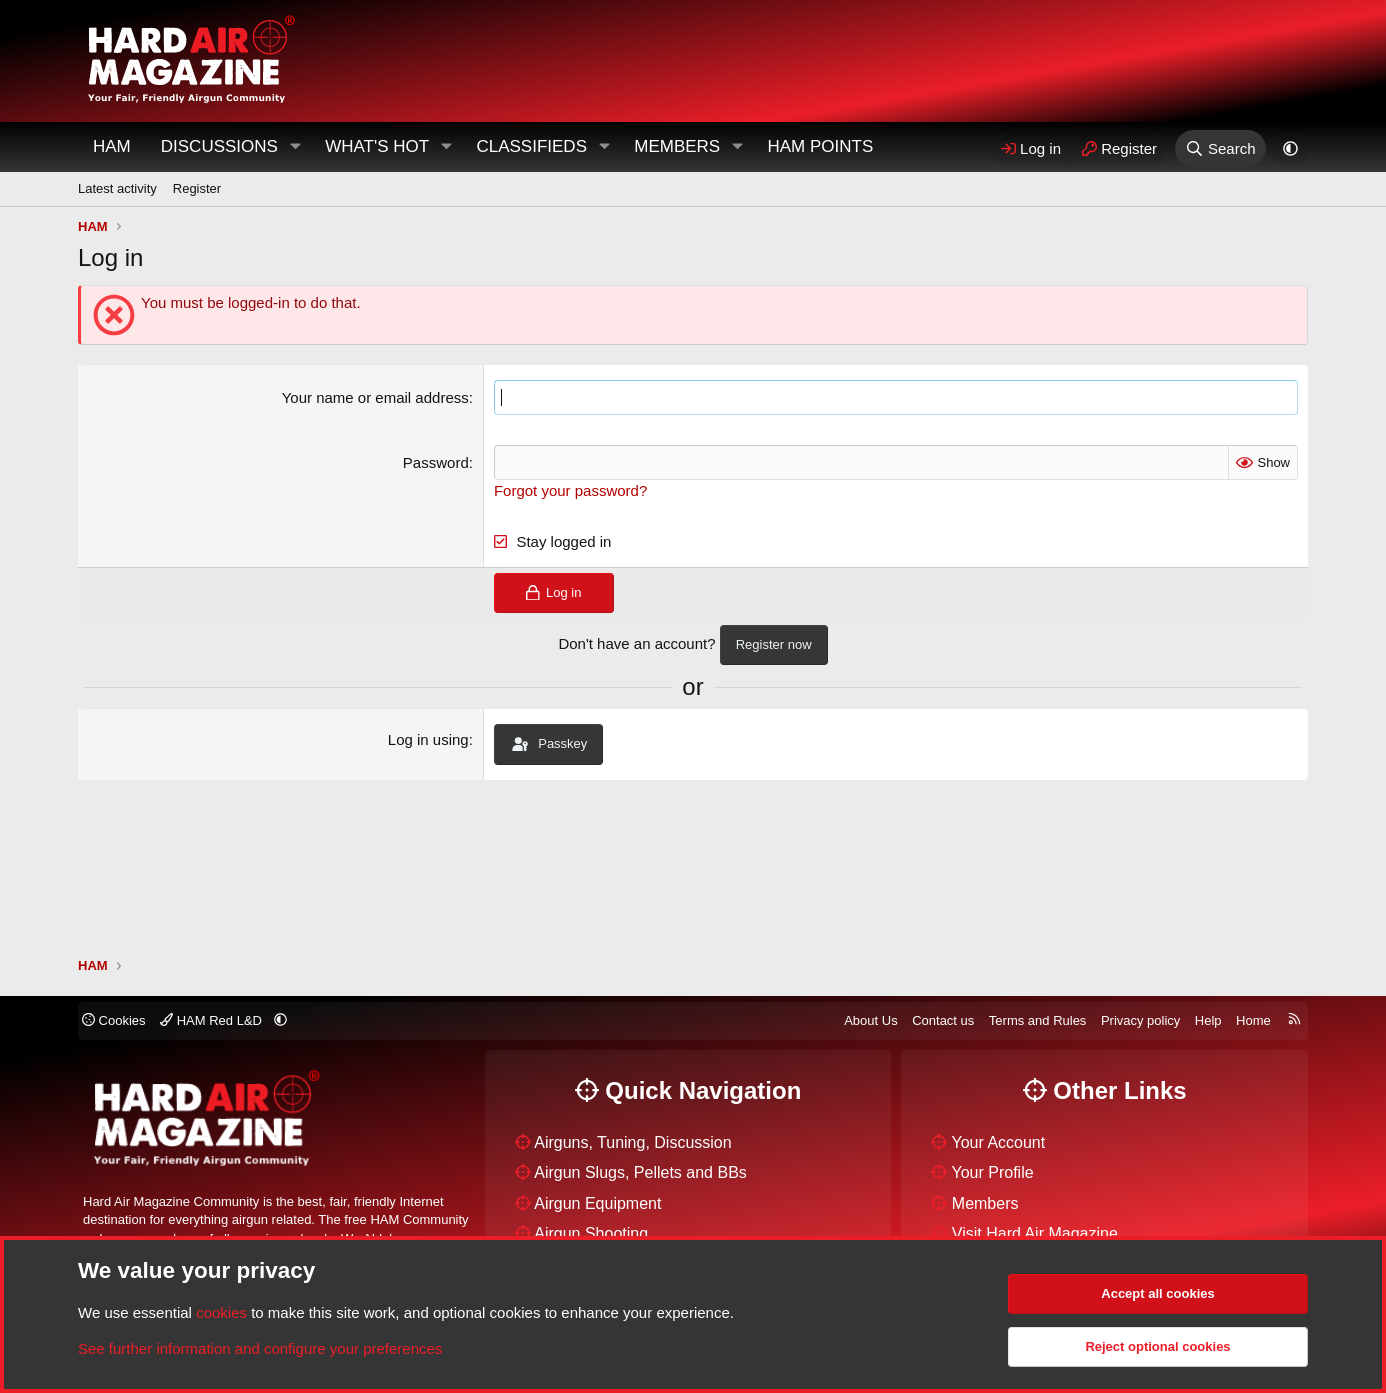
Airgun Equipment (597, 1203)
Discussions (219, 146)
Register (197, 188)
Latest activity (117, 188)
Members (677, 146)
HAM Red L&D (212, 1020)
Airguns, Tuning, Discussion (632, 1142)
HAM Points (820, 146)
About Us (870, 1020)
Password (436, 462)
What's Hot (377, 146)
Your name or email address (375, 397)
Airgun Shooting (591, 1233)
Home (1253, 1020)
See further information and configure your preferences (260, 1348)
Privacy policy (1140, 1020)
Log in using (428, 739)
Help (1208, 1020)
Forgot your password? (570, 490)
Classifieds (531, 146)
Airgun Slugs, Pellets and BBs (640, 1172)
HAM (112, 146)
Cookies (114, 1020)
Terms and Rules (1038, 1020)
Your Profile (993, 1172)
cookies (221, 1312)
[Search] (1220, 148)
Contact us (943, 1020)
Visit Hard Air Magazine (1035, 1233)
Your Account (999, 1142)
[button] (295, 147)
